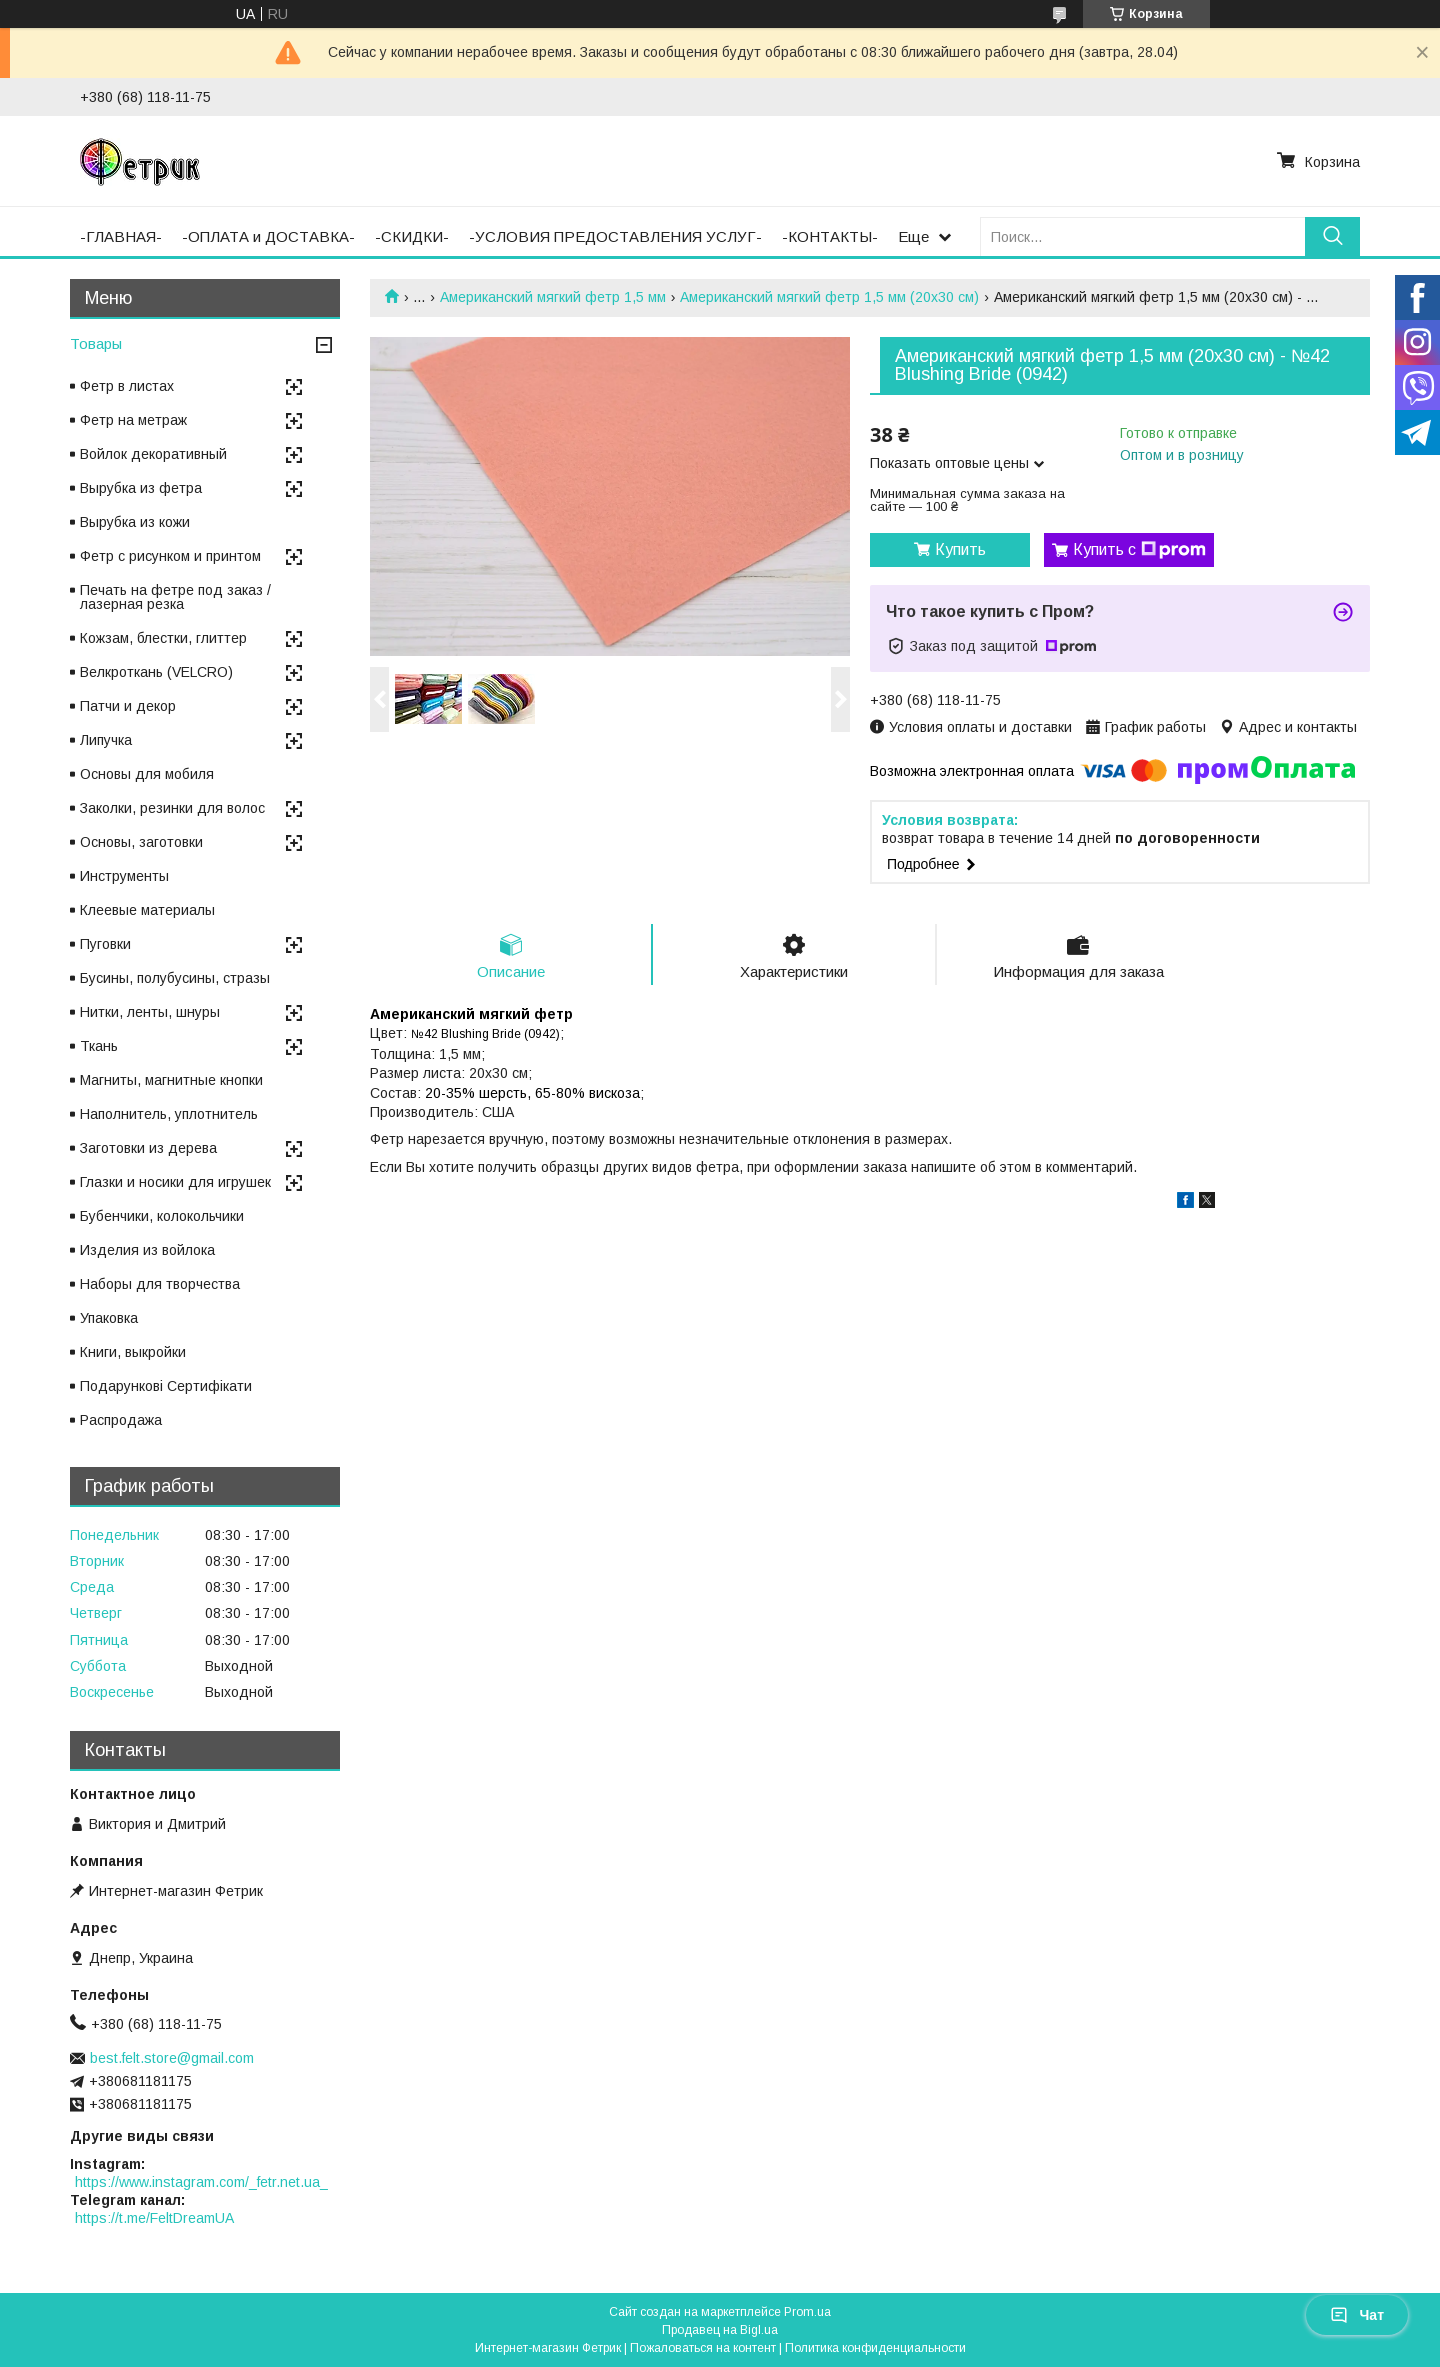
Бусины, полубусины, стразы (175, 978)
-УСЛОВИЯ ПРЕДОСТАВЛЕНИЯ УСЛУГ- (615, 236)
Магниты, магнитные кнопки (171, 1080)
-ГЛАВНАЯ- (121, 236)
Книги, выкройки (133, 1352)
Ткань (99, 1046)
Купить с (1139, 550)
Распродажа (121, 1420)
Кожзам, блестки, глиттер (163, 638)
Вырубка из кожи (135, 522)
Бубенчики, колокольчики (162, 1216)
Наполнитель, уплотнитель (169, 1114)
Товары (96, 343)
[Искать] (1332, 236)
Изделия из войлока (147, 1250)
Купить (960, 549)
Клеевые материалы (147, 910)
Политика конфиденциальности (875, 2348)
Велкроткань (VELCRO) (156, 672)
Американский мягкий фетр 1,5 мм (553, 297)
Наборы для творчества (160, 1284)
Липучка (106, 740)
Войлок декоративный (153, 454)
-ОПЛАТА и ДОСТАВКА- (268, 236)
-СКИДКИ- (412, 236)
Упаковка (109, 1318)
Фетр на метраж (133, 420)
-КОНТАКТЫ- (830, 236)
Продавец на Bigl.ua (720, 2330)
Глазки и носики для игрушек (175, 1182)
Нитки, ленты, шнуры (150, 1012)
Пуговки (105, 944)
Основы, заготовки (141, 842)
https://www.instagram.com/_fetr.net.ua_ (201, 2182)
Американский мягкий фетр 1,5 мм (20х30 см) (829, 297)
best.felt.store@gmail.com (172, 2058)
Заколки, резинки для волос (172, 808)
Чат (1357, 2315)
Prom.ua (807, 2312)
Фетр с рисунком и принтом (170, 556)
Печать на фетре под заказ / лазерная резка (175, 597)
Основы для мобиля (147, 774)
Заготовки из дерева (148, 1148)
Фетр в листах (127, 386)
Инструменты (124, 876)
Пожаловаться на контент (703, 2348)
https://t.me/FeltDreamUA (154, 2218)
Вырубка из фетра (141, 488)
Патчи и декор (128, 706)
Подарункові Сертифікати (166, 1386)
